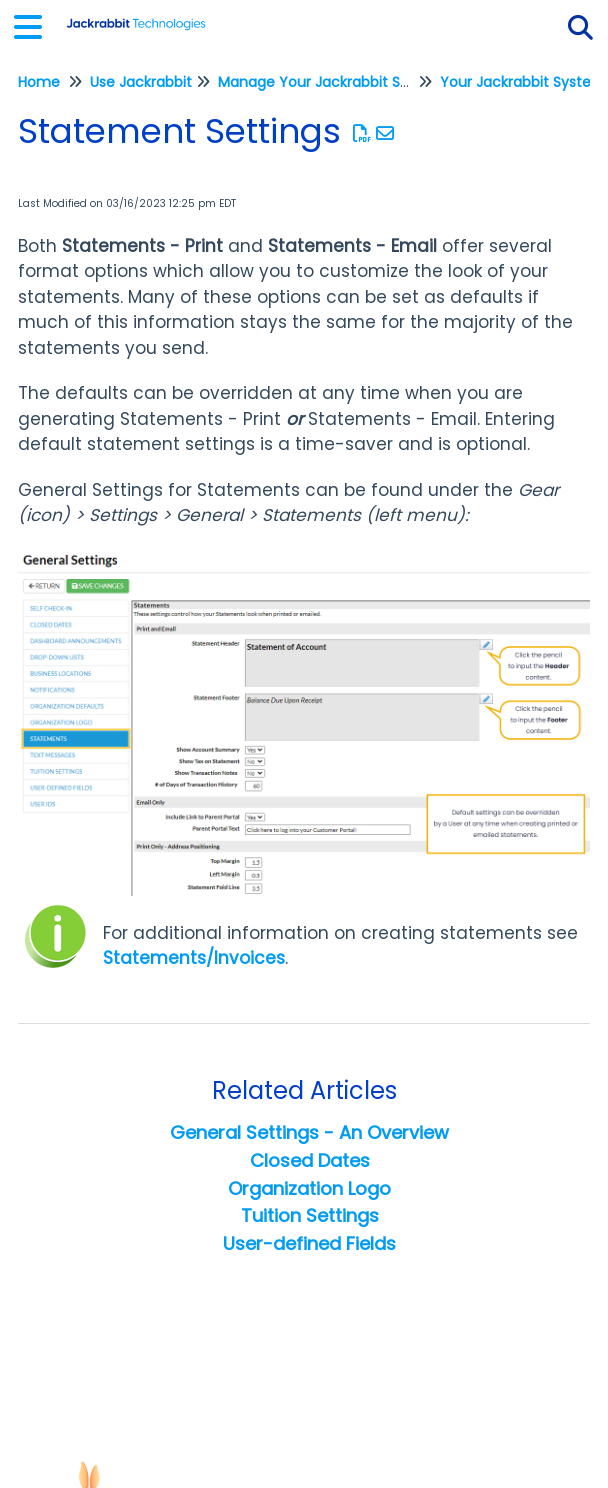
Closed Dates (310, 1160)
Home (39, 82)
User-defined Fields (309, 1243)
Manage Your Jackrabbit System (331, 82)
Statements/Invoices (194, 958)
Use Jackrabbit (141, 82)
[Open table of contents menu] (35, 24)
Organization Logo (309, 1188)
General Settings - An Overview (309, 1132)
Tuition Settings (310, 1215)
